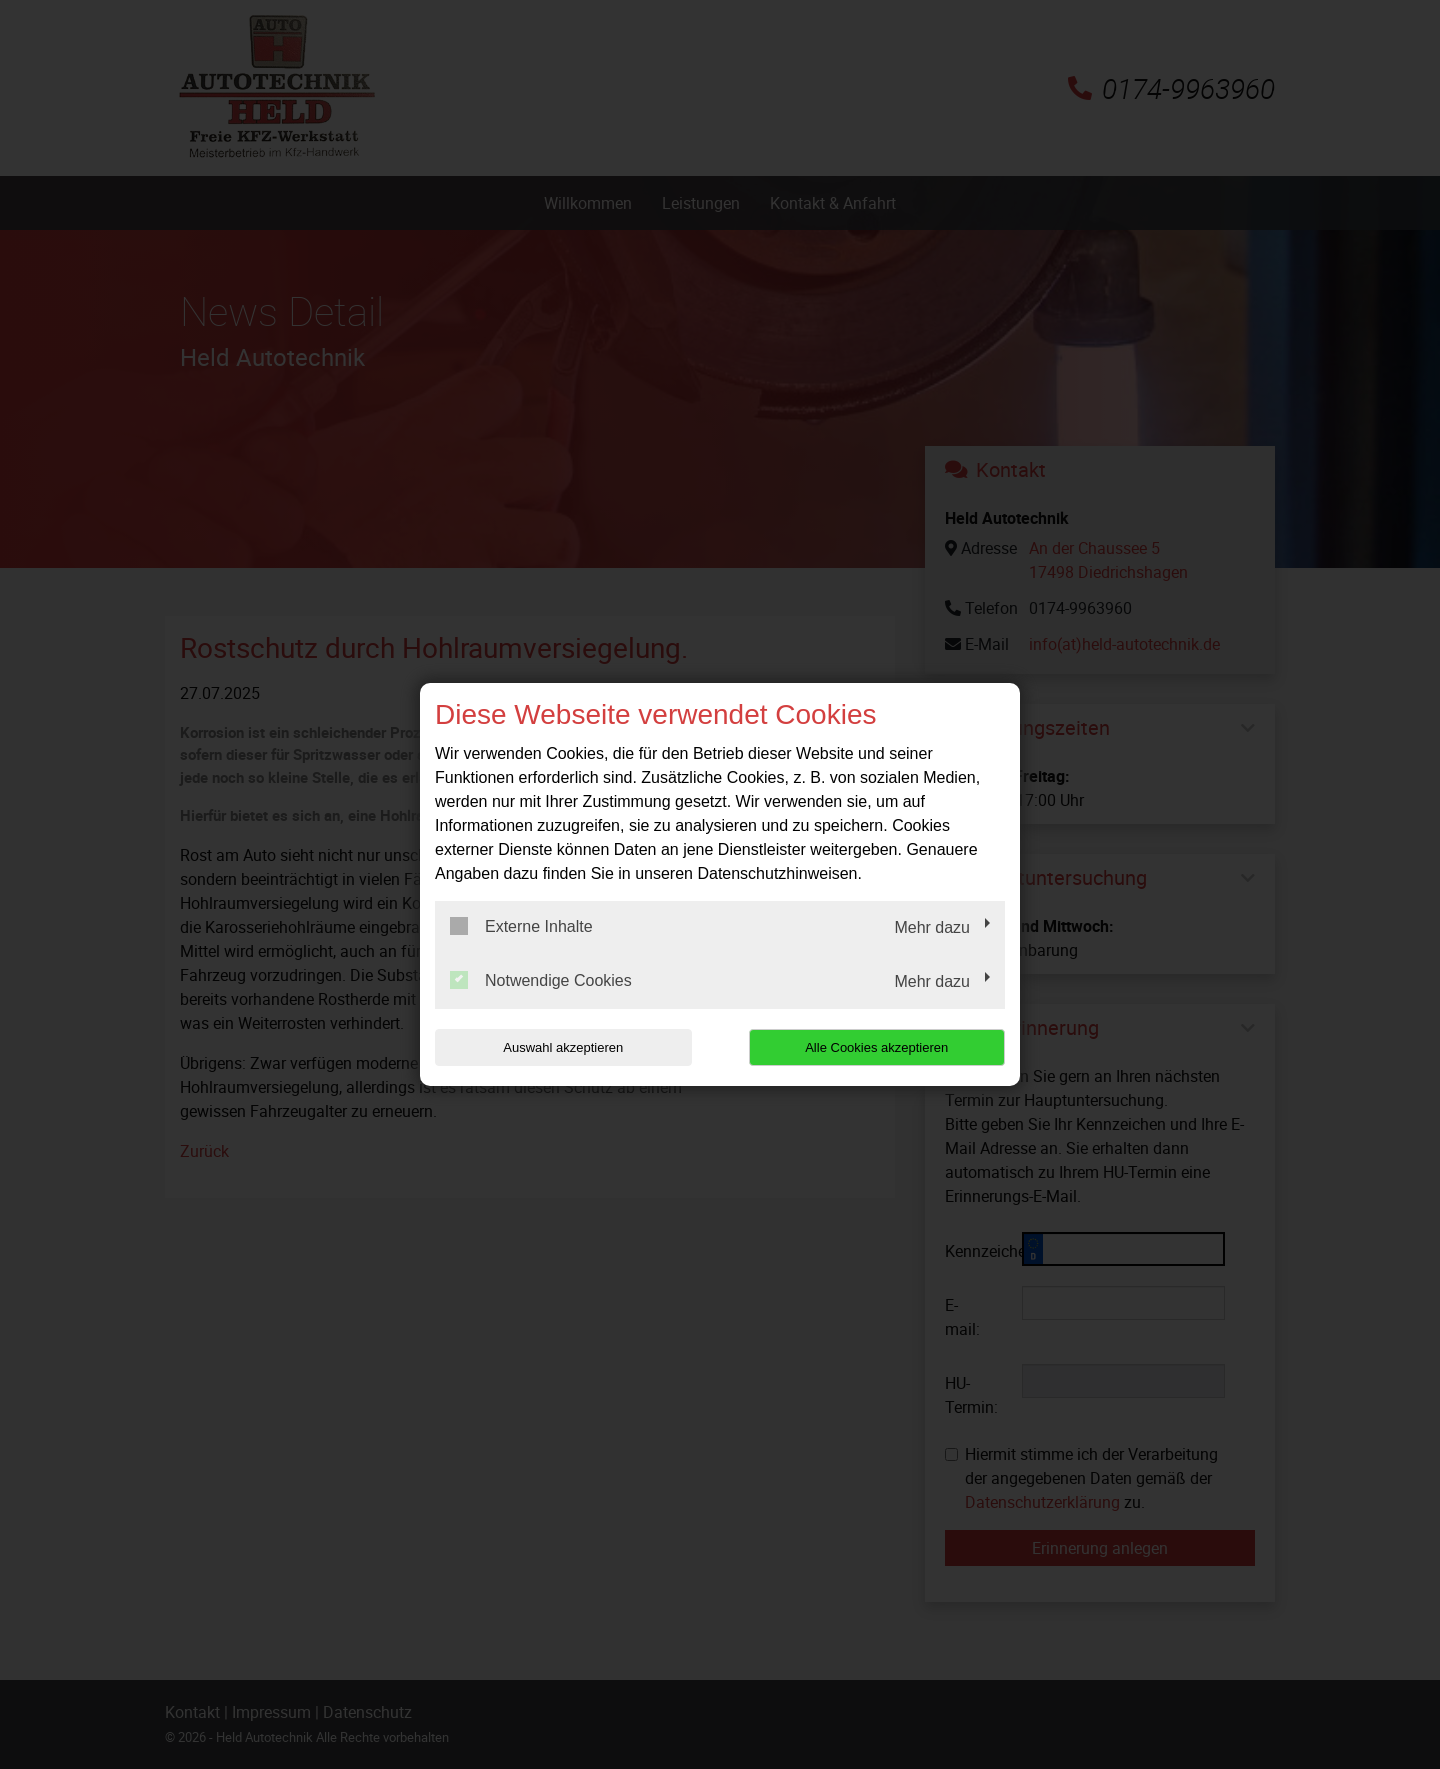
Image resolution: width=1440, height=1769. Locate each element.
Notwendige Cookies (541, 980)
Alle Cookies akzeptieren (876, 1047)
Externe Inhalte (521, 926)
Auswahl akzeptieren (563, 1047)
